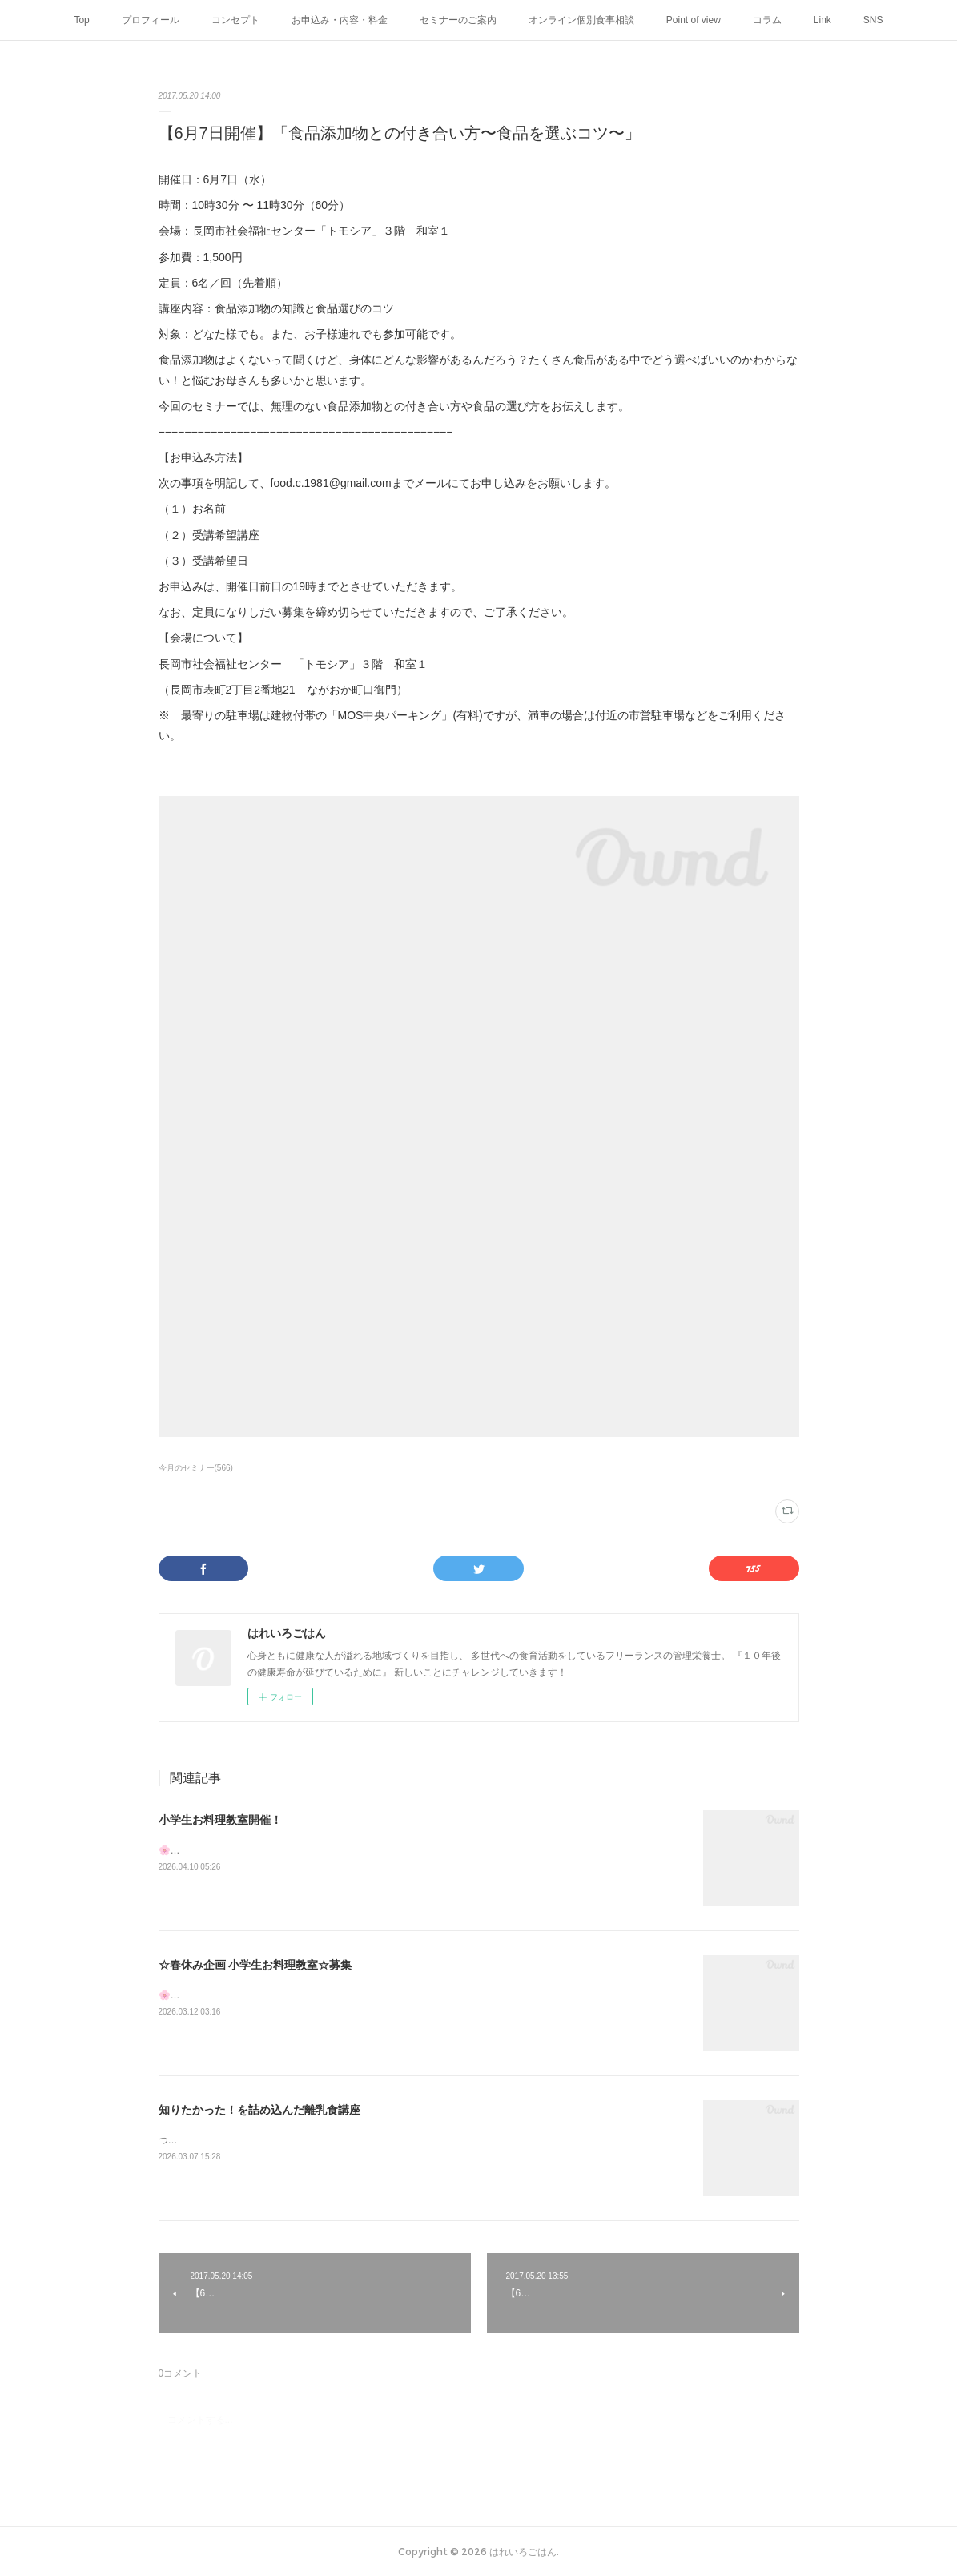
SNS (873, 20)
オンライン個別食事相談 (581, 20)
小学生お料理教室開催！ (220, 1819)
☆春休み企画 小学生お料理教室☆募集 (255, 1964)
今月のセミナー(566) (196, 1467)
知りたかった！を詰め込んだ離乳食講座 (259, 2109)
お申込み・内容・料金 (340, 20)
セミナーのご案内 (458, 20)
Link (822, 20)
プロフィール (150, 20)
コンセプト (235, 20)
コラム (767, 20)
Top (81, 20)
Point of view (693, 20)
